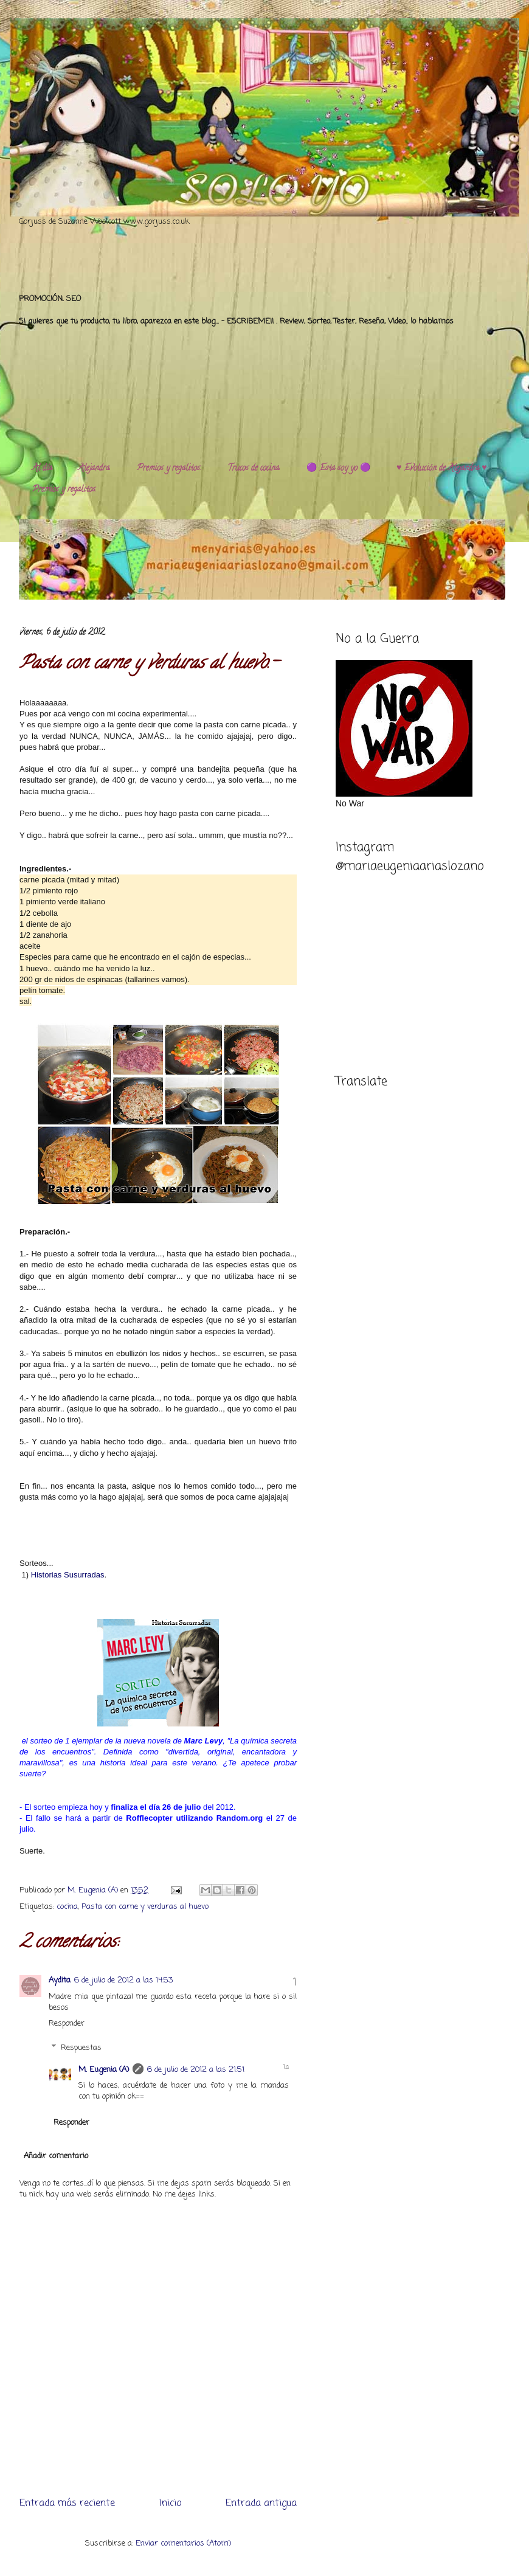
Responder (67, 2023)
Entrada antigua (261, 2503)
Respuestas (81, 2047)
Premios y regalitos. (169, 468)
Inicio (170, 2503)
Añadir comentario (56, 2156)
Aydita (60, 1980)
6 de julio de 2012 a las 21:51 (195, 2070)
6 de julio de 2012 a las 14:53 (123, 1980)
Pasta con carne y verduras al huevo (145, 1907)
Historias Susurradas (68, 1574)
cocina (67, 1907)
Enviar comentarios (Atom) (183, 2543)
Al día (42, 468)
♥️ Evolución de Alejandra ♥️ (441, 468)
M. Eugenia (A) (93, 1890)
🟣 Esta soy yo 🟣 (338, 468)
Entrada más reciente (67, 2503)
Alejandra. (94, 468)
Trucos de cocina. (253, 468)
